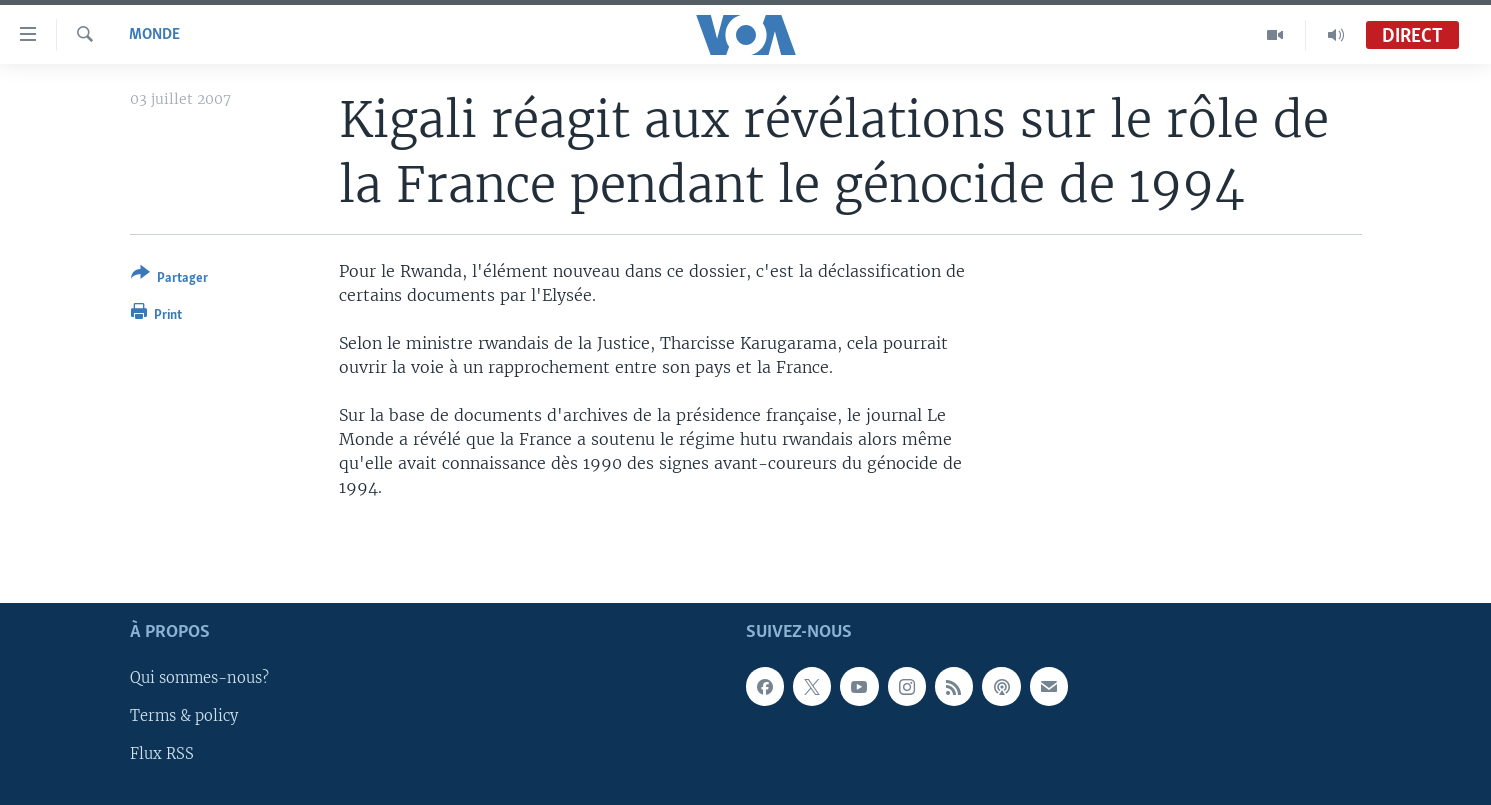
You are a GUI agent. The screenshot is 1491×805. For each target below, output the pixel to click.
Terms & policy (184, 716)
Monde (154, 35)
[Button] (169, 279)
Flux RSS (162, 754)
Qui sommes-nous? (199, 678)
